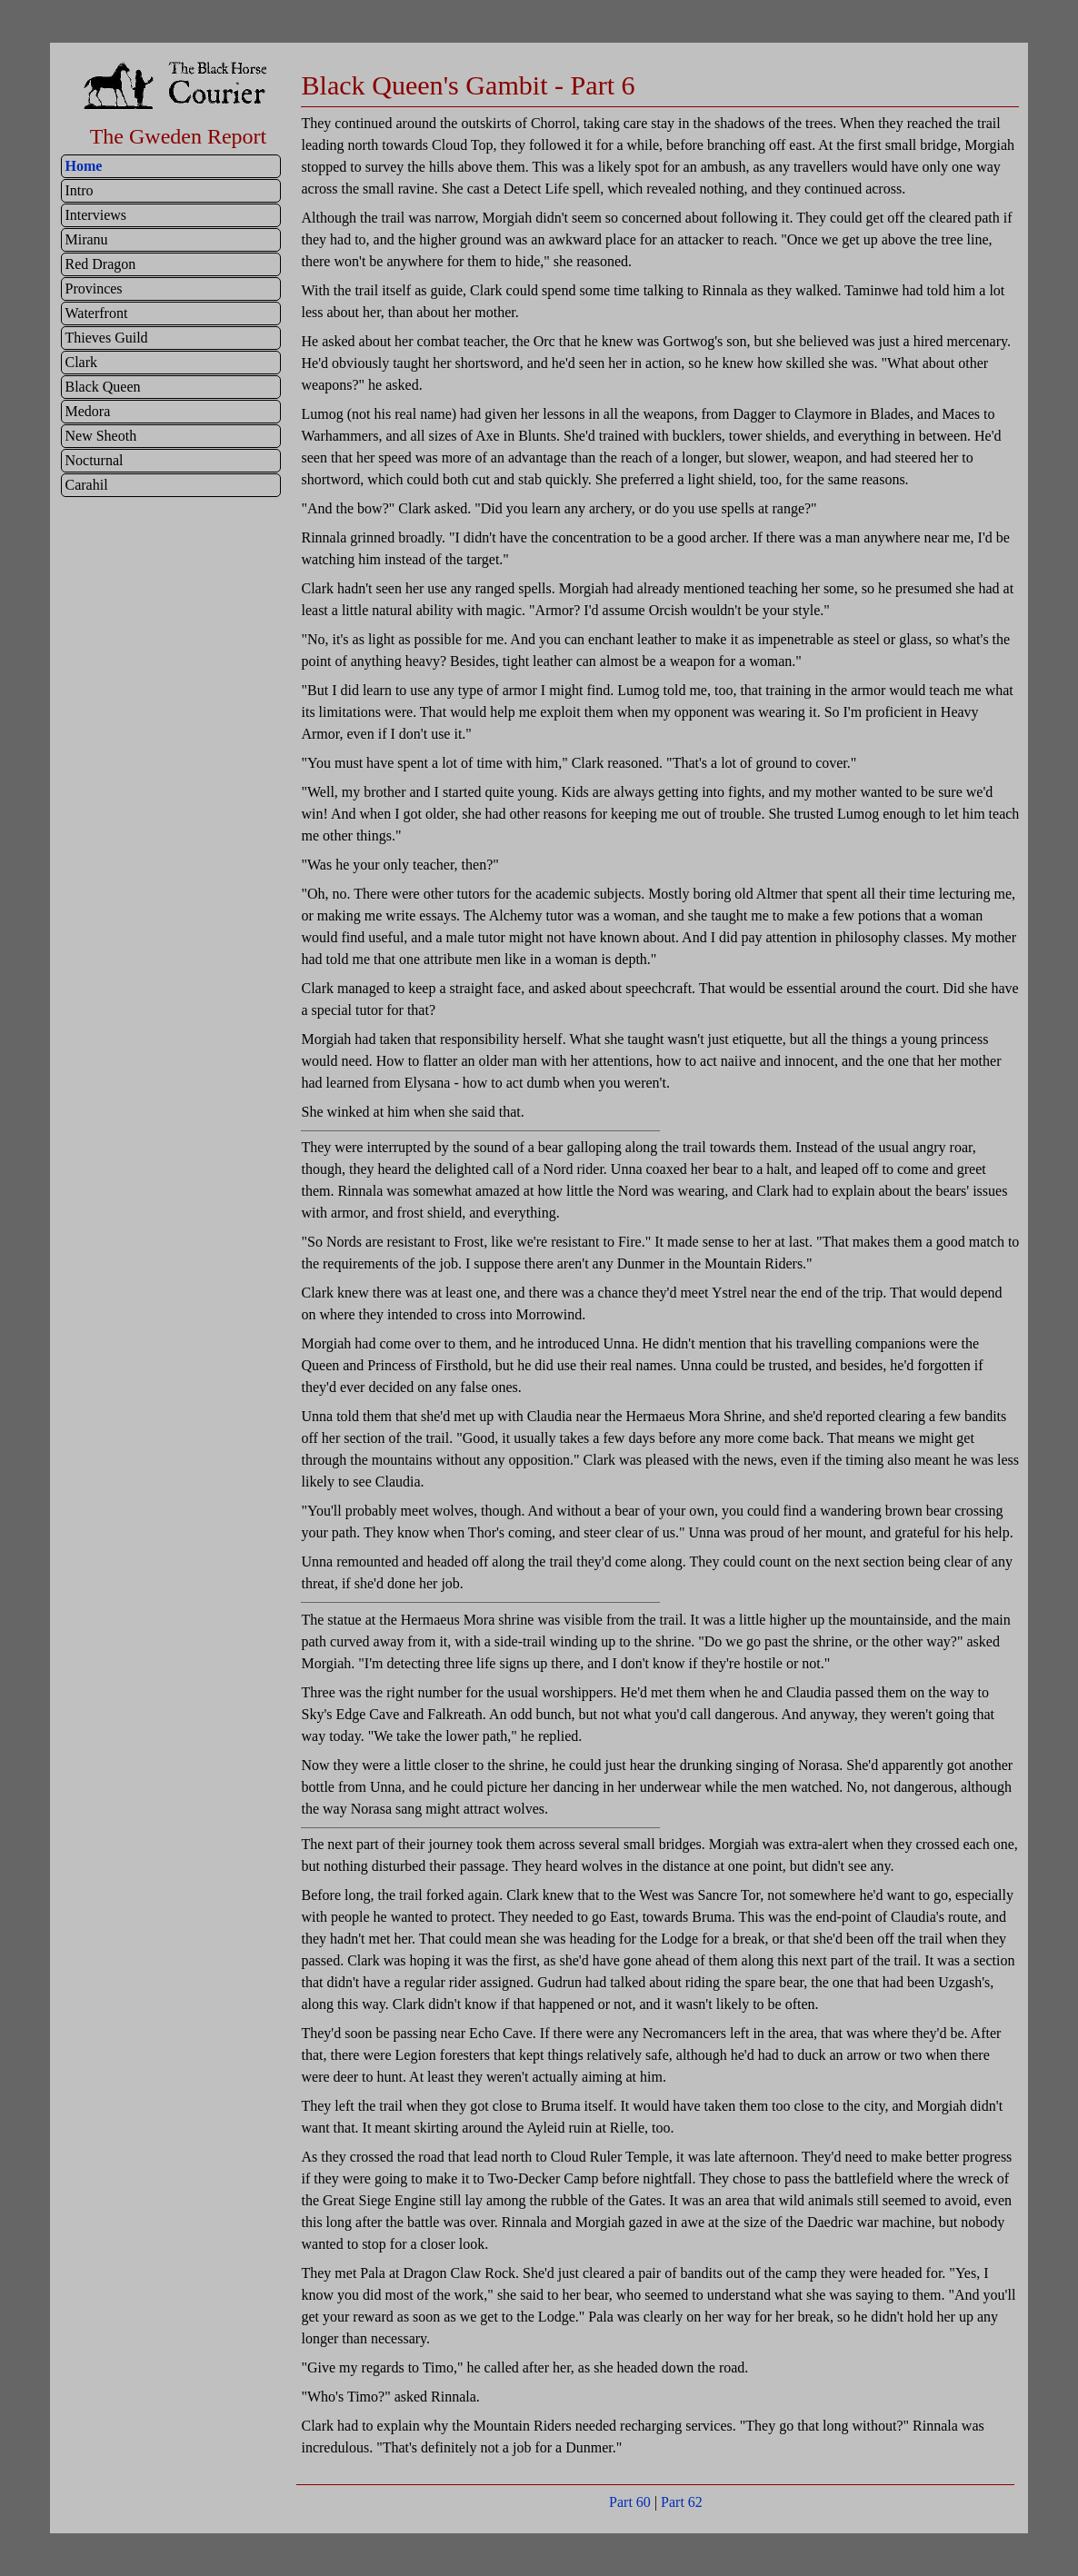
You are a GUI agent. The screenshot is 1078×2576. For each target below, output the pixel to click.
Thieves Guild (106, 337)
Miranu (86, 239)
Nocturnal (94, 460)
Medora (87, 411)
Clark (81, 362)
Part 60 (630, 2502)
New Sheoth (100, 435)
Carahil (86, 484)
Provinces (93, 288)
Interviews (95, 215)
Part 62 (682, 2502)
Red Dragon (100, 264)
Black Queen (102, 386)
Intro (79, 190)
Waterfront (96, 313)
